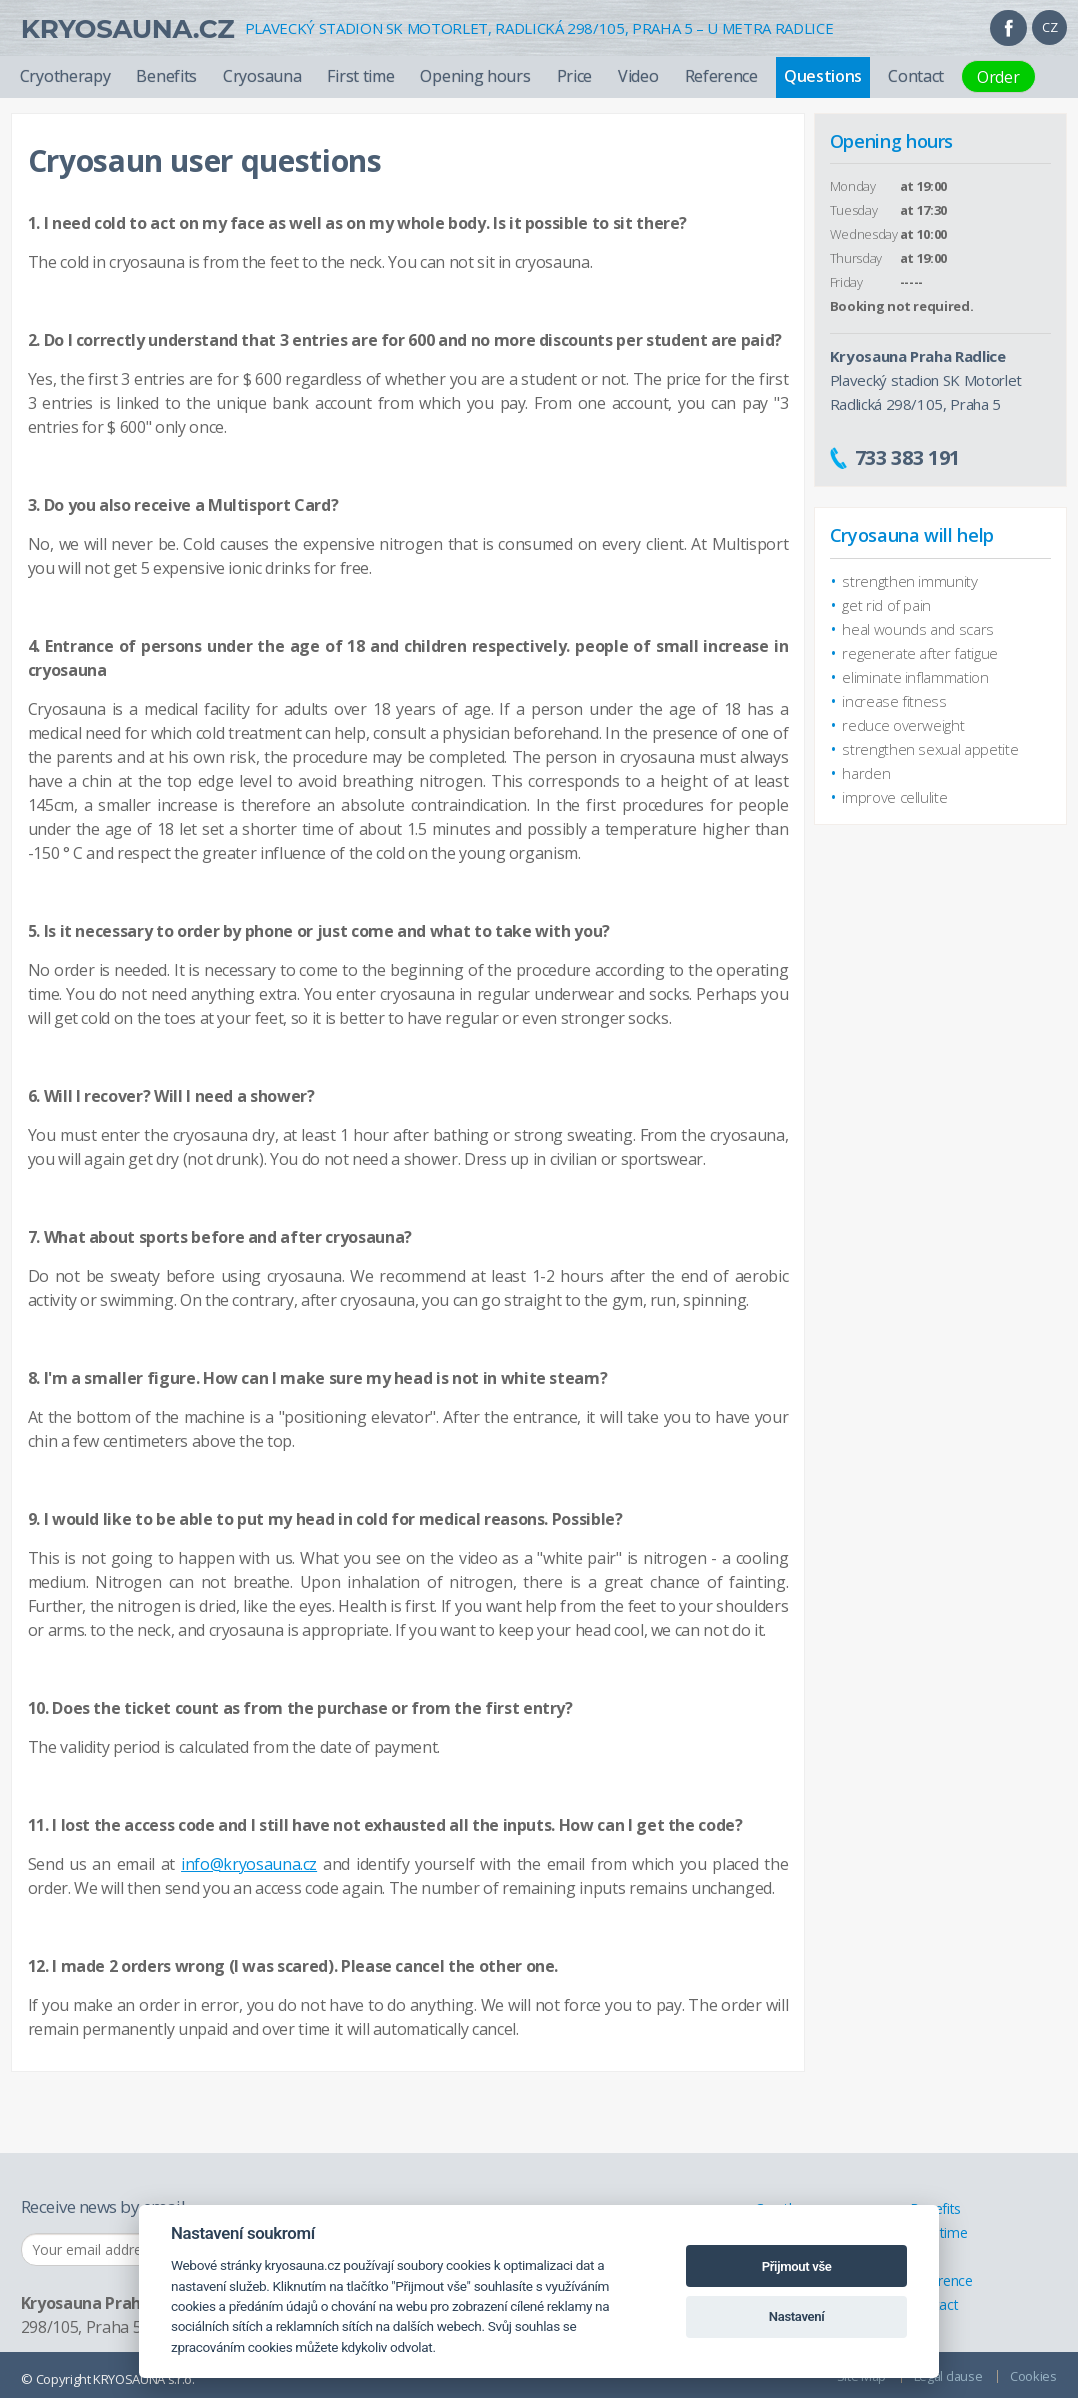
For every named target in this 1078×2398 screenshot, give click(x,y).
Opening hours (475, 76)
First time (360, 76)
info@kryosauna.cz (249, 1864)
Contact (916, 76)
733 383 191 (907, 457)
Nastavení (797, 2316)
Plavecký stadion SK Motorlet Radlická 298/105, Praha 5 (926, 380)
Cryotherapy (65, 76)
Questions (823, 76)
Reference (721, 76)
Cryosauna (262, 76)
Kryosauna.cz (128, 29)
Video (638, 76)
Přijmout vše (797, 2266)
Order (998, 77)
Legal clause (947, 2376)
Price (575, 76)
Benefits (166, 76)
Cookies (1033, 2376)
